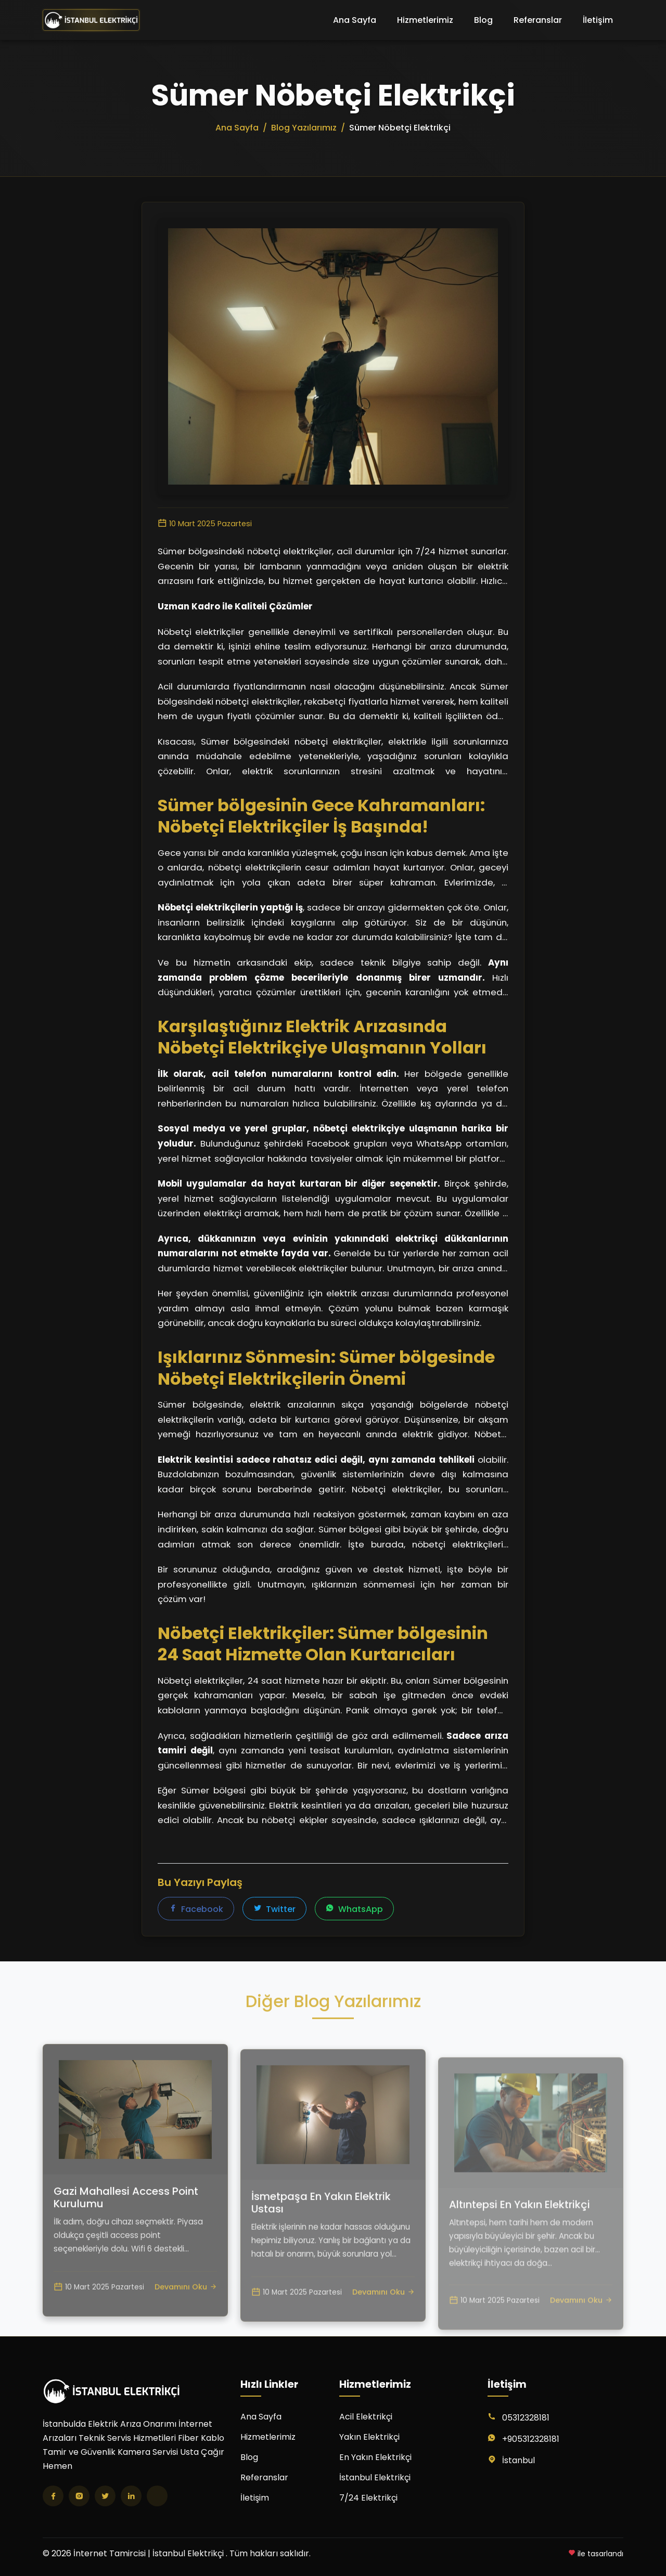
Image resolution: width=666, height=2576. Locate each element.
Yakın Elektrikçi (369, 2437)
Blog (483, 20)
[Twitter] (105, 2496)
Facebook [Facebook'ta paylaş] (196, 1910)
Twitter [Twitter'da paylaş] (274, 1910)
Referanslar (538, 20)
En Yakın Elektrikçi (375, 2457)
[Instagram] (79, 2496)
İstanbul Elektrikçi (375, 2477)
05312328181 (525, 2418)
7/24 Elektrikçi (368, 2498)
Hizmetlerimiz (425, 20)
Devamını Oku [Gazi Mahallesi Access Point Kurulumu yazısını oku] (186, 2333)
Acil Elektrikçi (365, 2417)
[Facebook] (53, 2496)
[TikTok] (157, 2496)
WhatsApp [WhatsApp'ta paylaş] (354, 1910)
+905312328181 (530, 2439)
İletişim (598, 20)
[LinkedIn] (131, 2496)
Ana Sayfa (354, 20)
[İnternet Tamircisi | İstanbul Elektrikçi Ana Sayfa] (91, 20)
